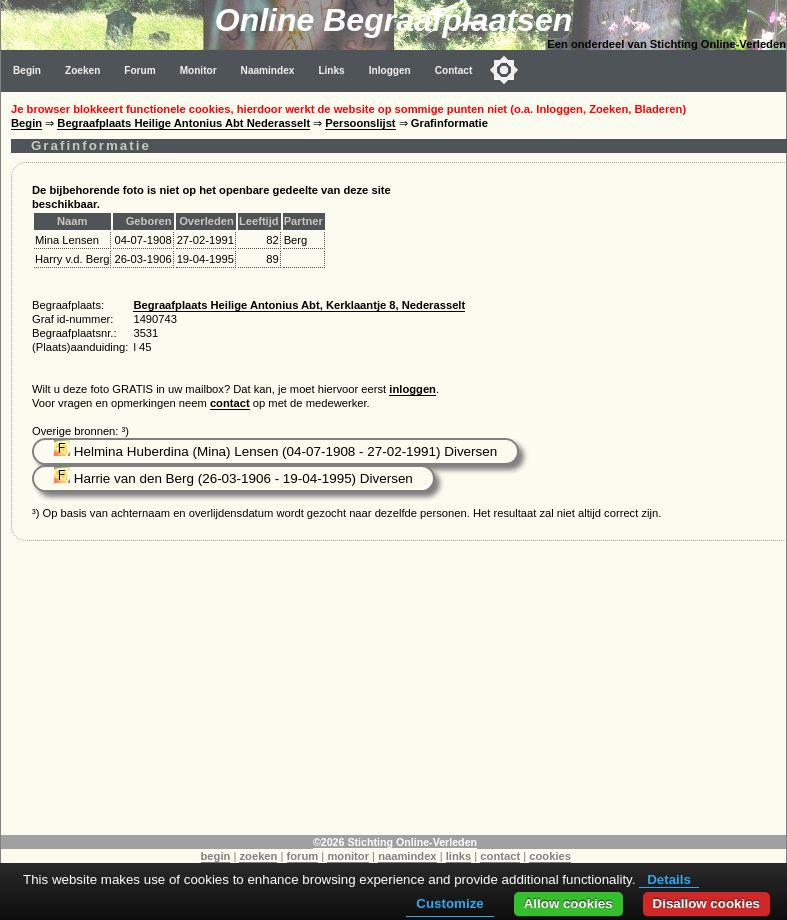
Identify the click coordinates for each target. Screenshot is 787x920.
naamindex (407, 856)
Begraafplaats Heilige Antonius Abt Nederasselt (183, 123)
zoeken (258, 856)
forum (303, 856)
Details (669, 879)
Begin (27, 70)
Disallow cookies (706, 903)
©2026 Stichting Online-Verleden (395, 842)
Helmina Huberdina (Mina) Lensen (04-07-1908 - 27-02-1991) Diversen (275, 451)
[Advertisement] (394, 695)
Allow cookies (568, 903)
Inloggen (390, 70)
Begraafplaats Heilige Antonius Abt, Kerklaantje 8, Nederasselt (299, 305)
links (459, 856)
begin (216, 856)
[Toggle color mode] (504, 70)
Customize (449, 903)
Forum (139, 70)
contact (230, 403)
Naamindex (268, 70)
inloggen (412, 389)
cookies (550, 856)
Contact (454, 70)
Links (331, 70)
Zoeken (82, 70)
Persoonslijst (360, 123)
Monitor (198, 70)
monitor (348, 856)
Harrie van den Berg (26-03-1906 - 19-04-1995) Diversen (233, 478)
